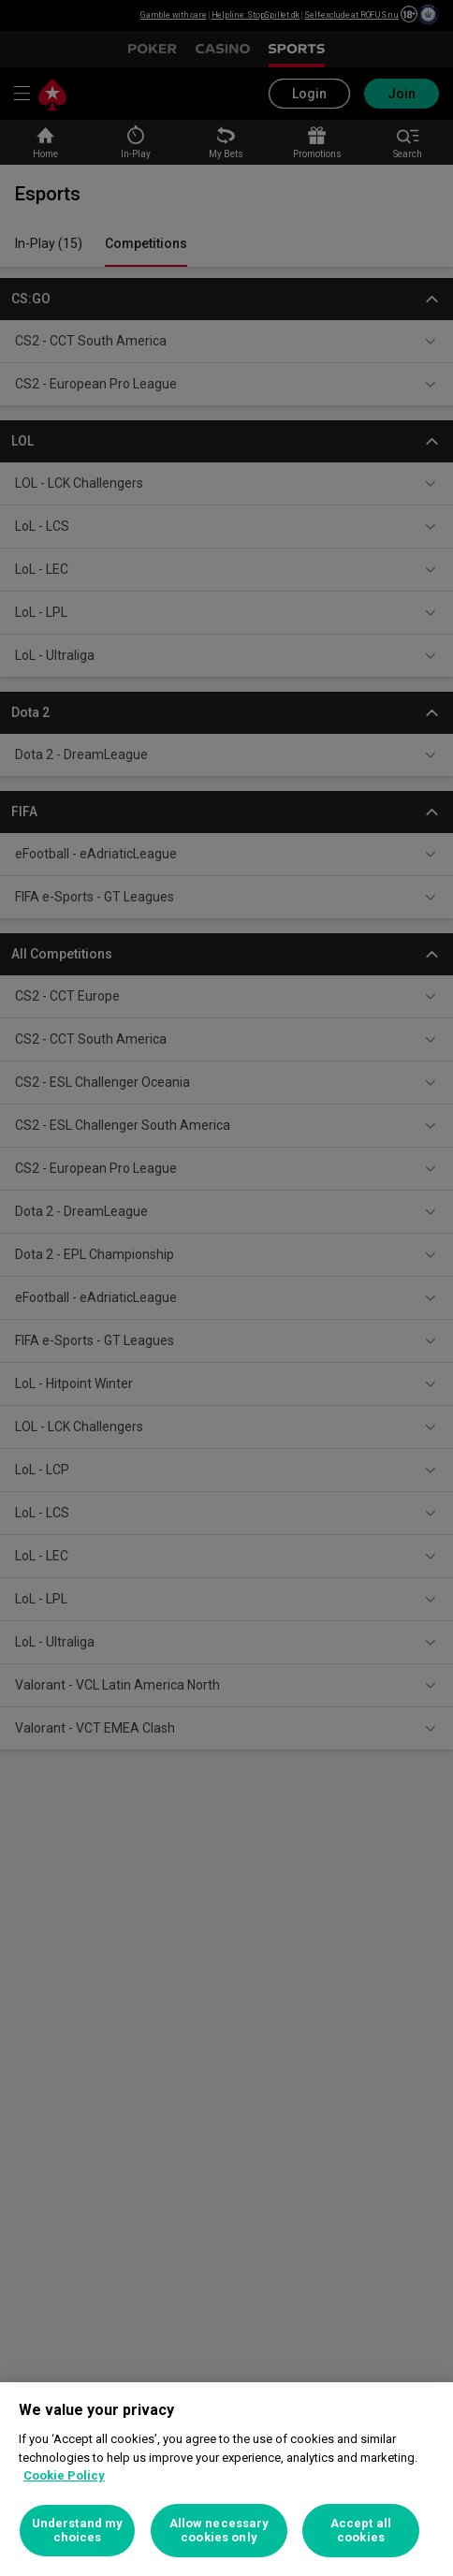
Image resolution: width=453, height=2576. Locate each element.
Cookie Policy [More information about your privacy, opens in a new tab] (64, 2475)
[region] (226, 2479)
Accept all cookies (360, 2530)
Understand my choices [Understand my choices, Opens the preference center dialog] (78, 2530)
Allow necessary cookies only (219, 2530)
